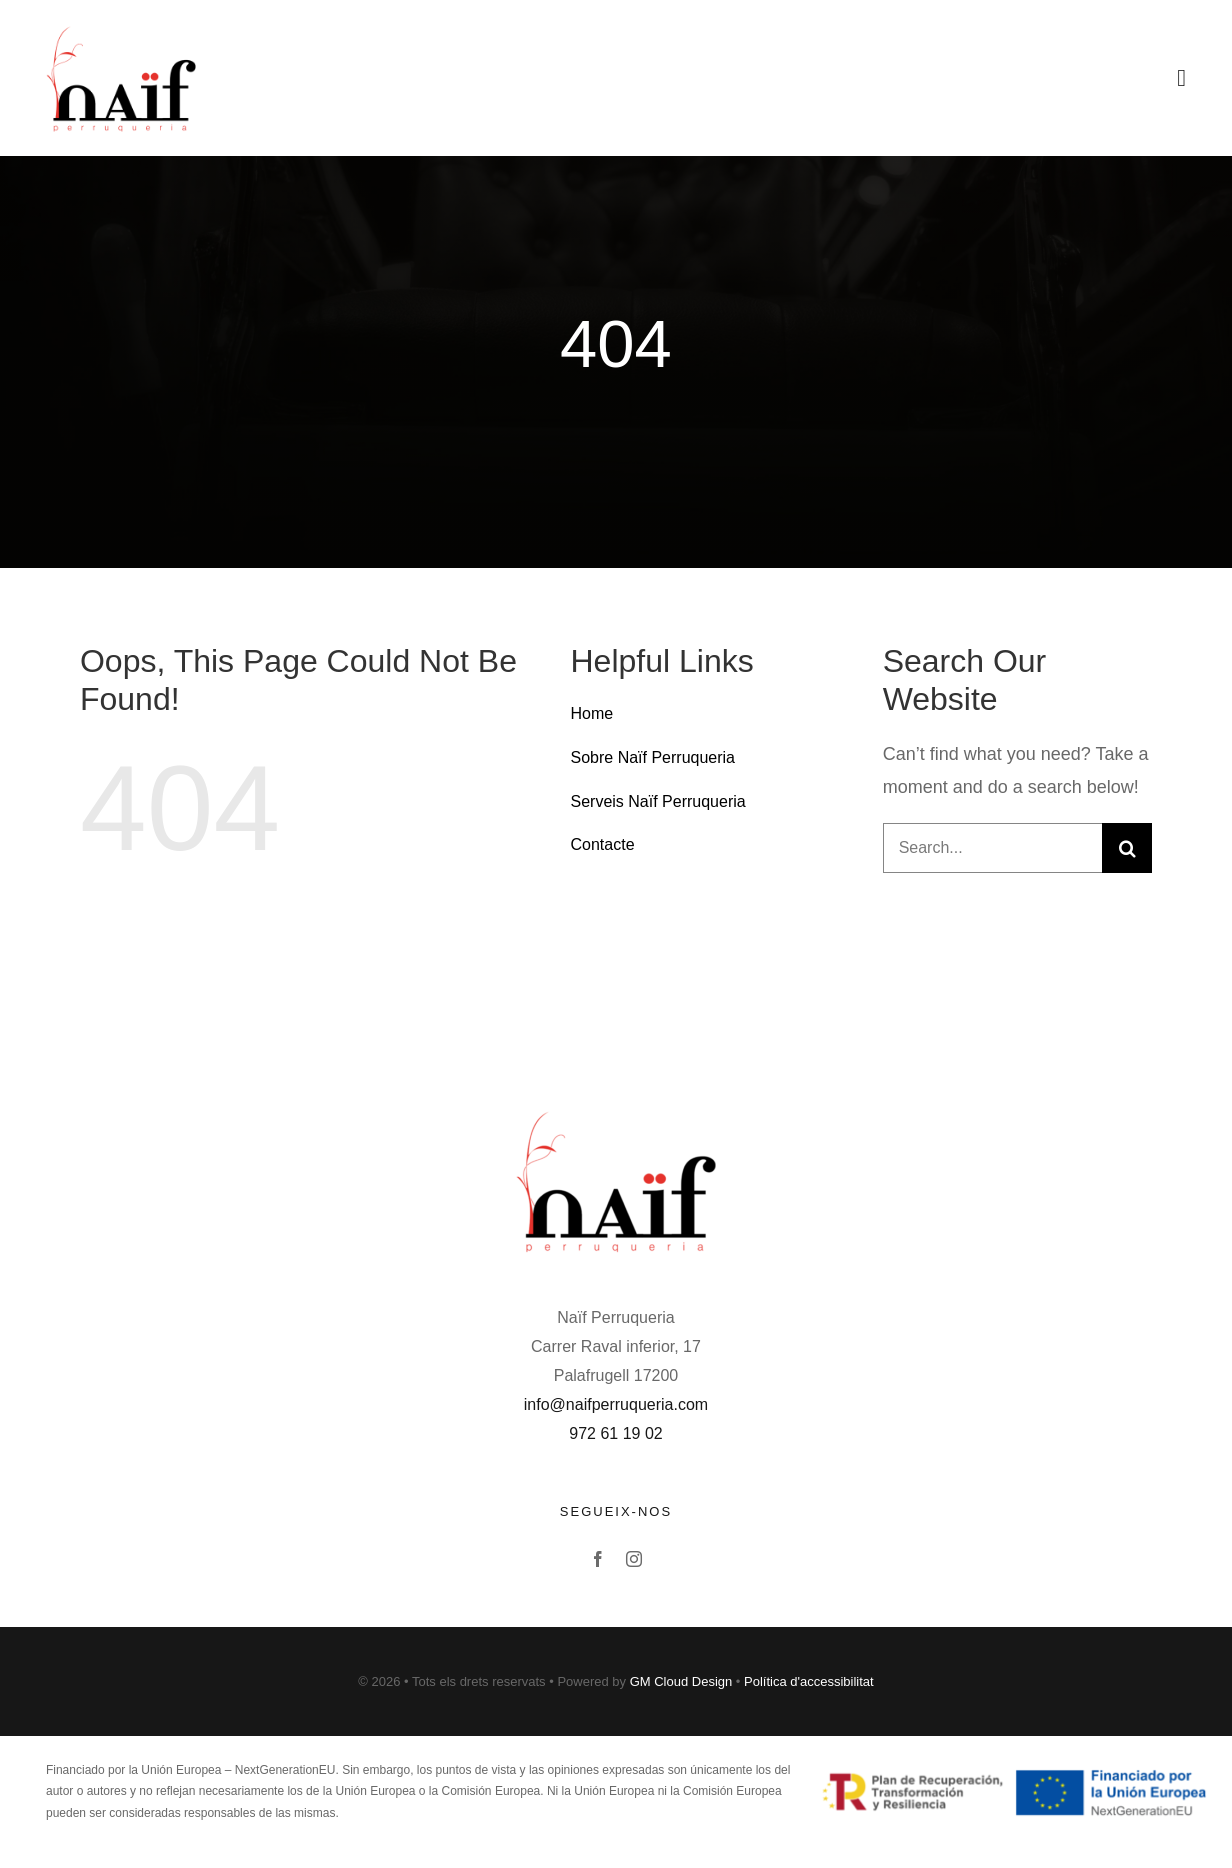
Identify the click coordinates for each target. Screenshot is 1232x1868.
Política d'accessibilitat (809, 1681)
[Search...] (992, 848)
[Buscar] (1127, 848)
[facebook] (598, 1559)
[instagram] (634, 1559)
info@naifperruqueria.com (616, 1404)
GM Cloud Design (681, 1681)
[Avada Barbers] (121, 29)
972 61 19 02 (615, 1433)
